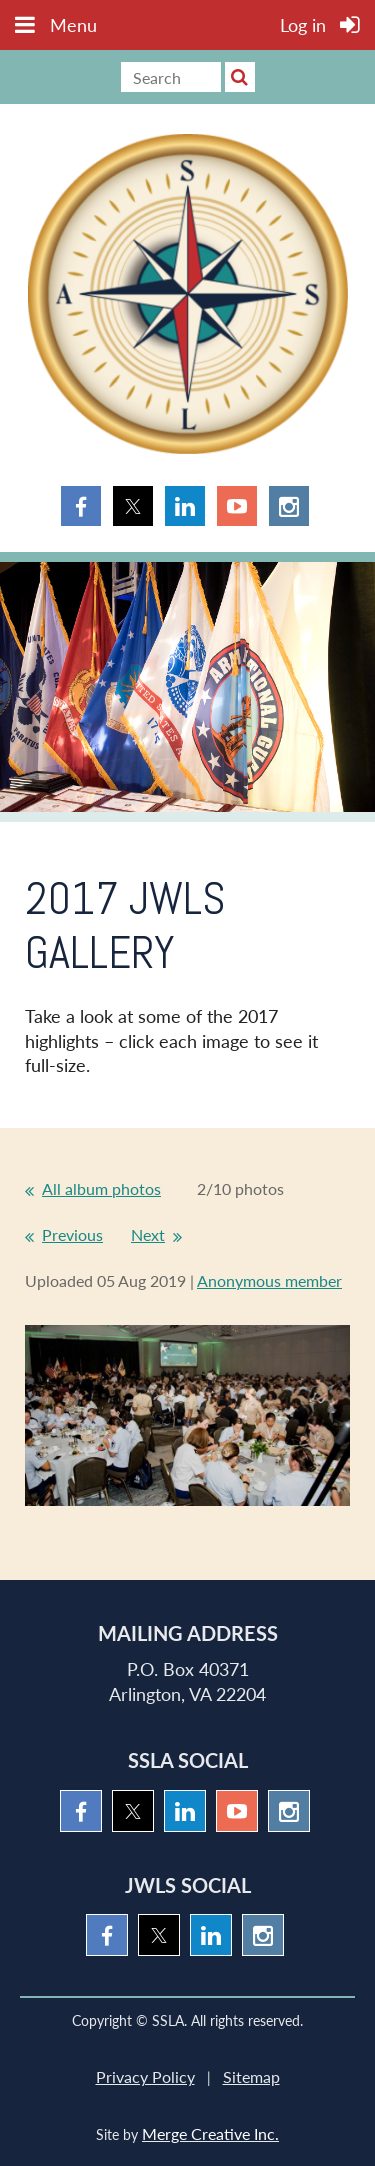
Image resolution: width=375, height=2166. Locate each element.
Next (148, 1234)
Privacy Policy (145, 2076)
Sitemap (251, 2076)
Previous (72, 1234)
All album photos (101, 1188)
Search (240, 77)
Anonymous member (269, 1280)
